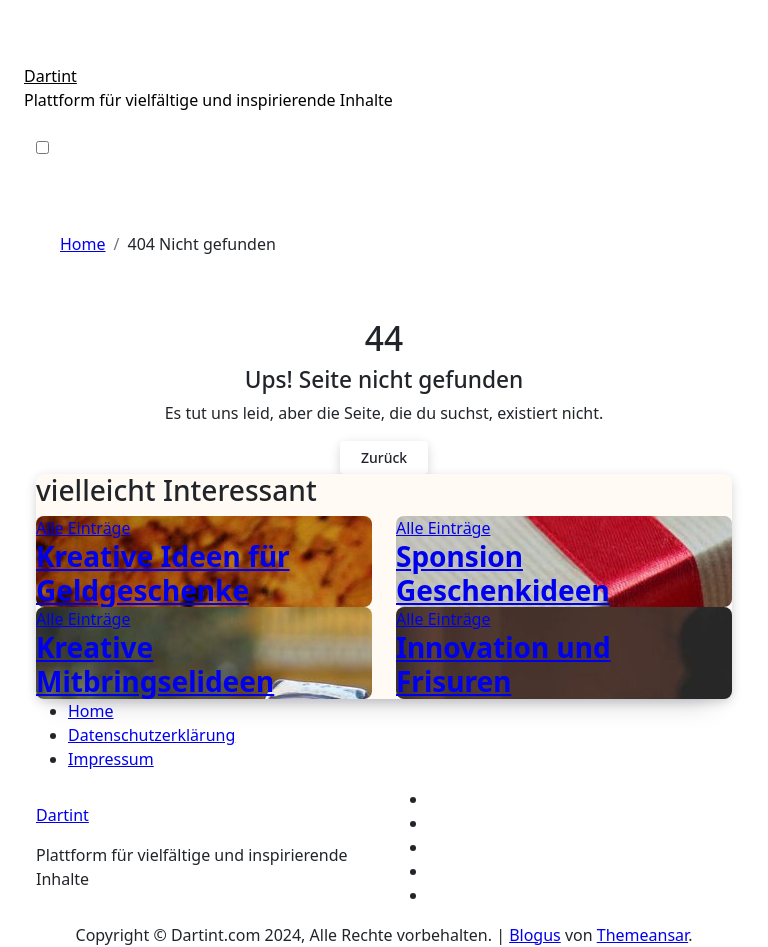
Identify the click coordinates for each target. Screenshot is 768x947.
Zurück (384, 457)
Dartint (50, 76)
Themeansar (642, 935)
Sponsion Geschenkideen (503, 573)
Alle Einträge (83, 528)
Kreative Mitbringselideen (155, 664)
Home (91, 711)
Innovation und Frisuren (503, 664)
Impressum (111, 759)
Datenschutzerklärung (151, 735)
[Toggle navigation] (35, 51)
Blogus (535, 935)
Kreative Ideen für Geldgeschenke (163, 573)
